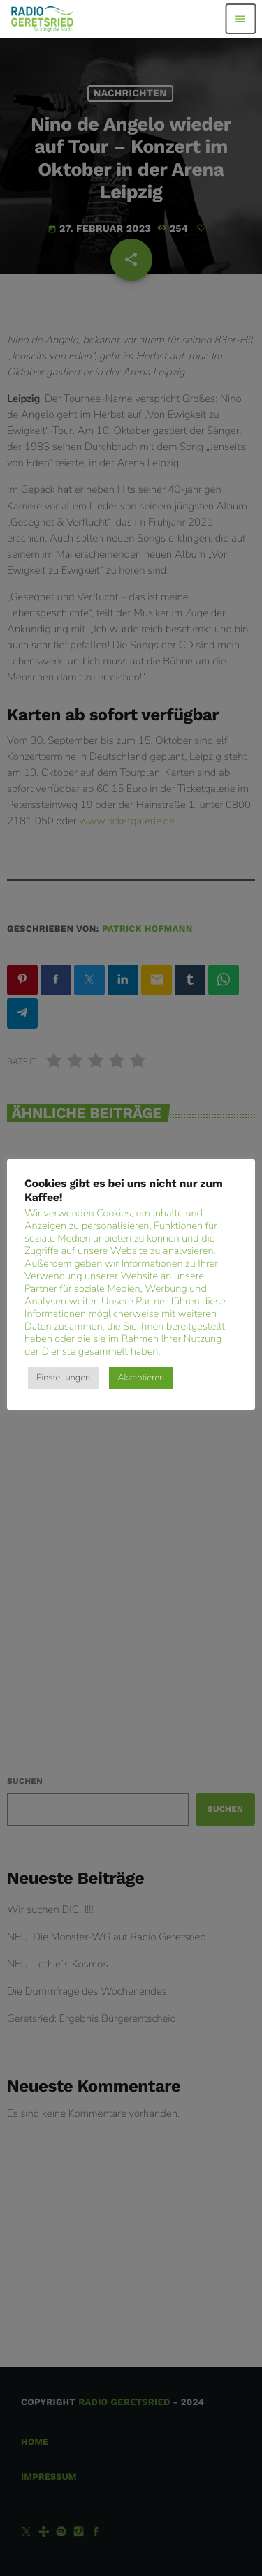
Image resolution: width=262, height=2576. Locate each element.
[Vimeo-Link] (42, 19)
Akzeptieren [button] (140, 1377)
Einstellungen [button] (63, 1377)
